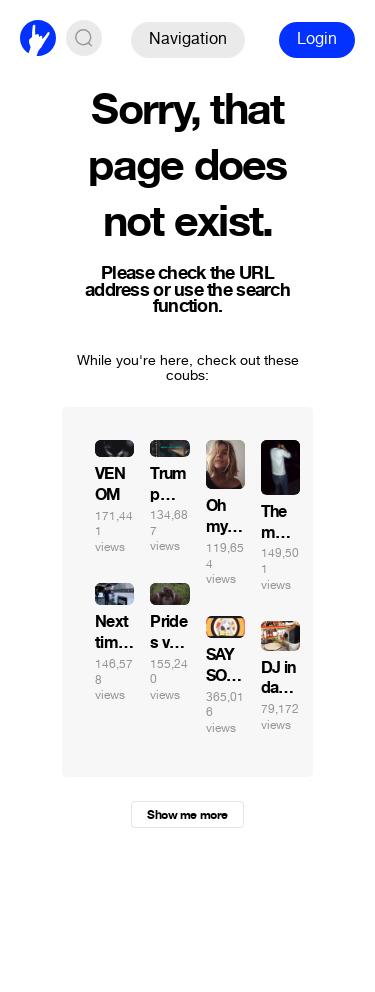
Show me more (187, 815)
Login (317, 38)
